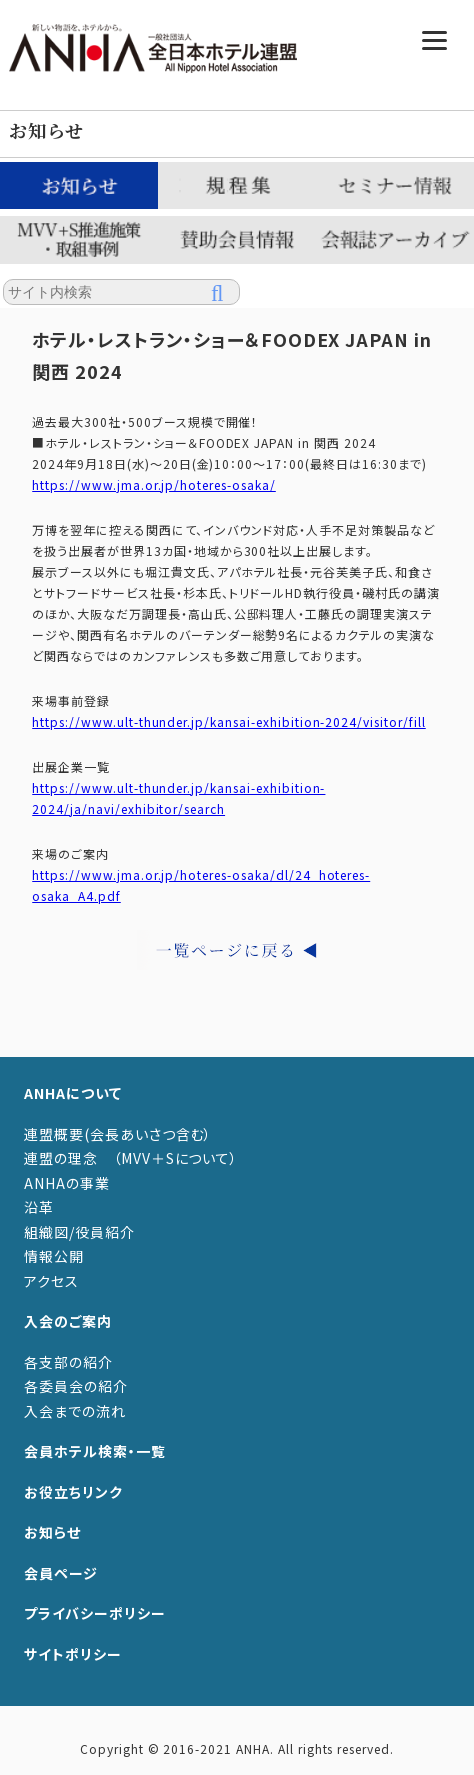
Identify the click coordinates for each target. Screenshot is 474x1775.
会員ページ (61, 1573)
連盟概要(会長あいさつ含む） (118, 1134)
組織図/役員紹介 (79, 1232)
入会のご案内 (68, 1321)
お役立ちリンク (73, 1492)
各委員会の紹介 (76, 1386)
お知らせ (52, 1532)
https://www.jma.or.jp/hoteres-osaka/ (154, 484)
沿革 (39, 1207)
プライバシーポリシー (95, 1613)
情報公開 (54, 1256)
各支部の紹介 (68, 1362)
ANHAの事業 (67, 1183)
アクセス (51, 1281)
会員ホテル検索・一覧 (95, 1451)
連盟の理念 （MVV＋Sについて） (131, 1158)
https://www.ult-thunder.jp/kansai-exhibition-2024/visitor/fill (229, 721)
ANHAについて (73, 1093)
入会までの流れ (75, 1411)
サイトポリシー (73, 1654)
